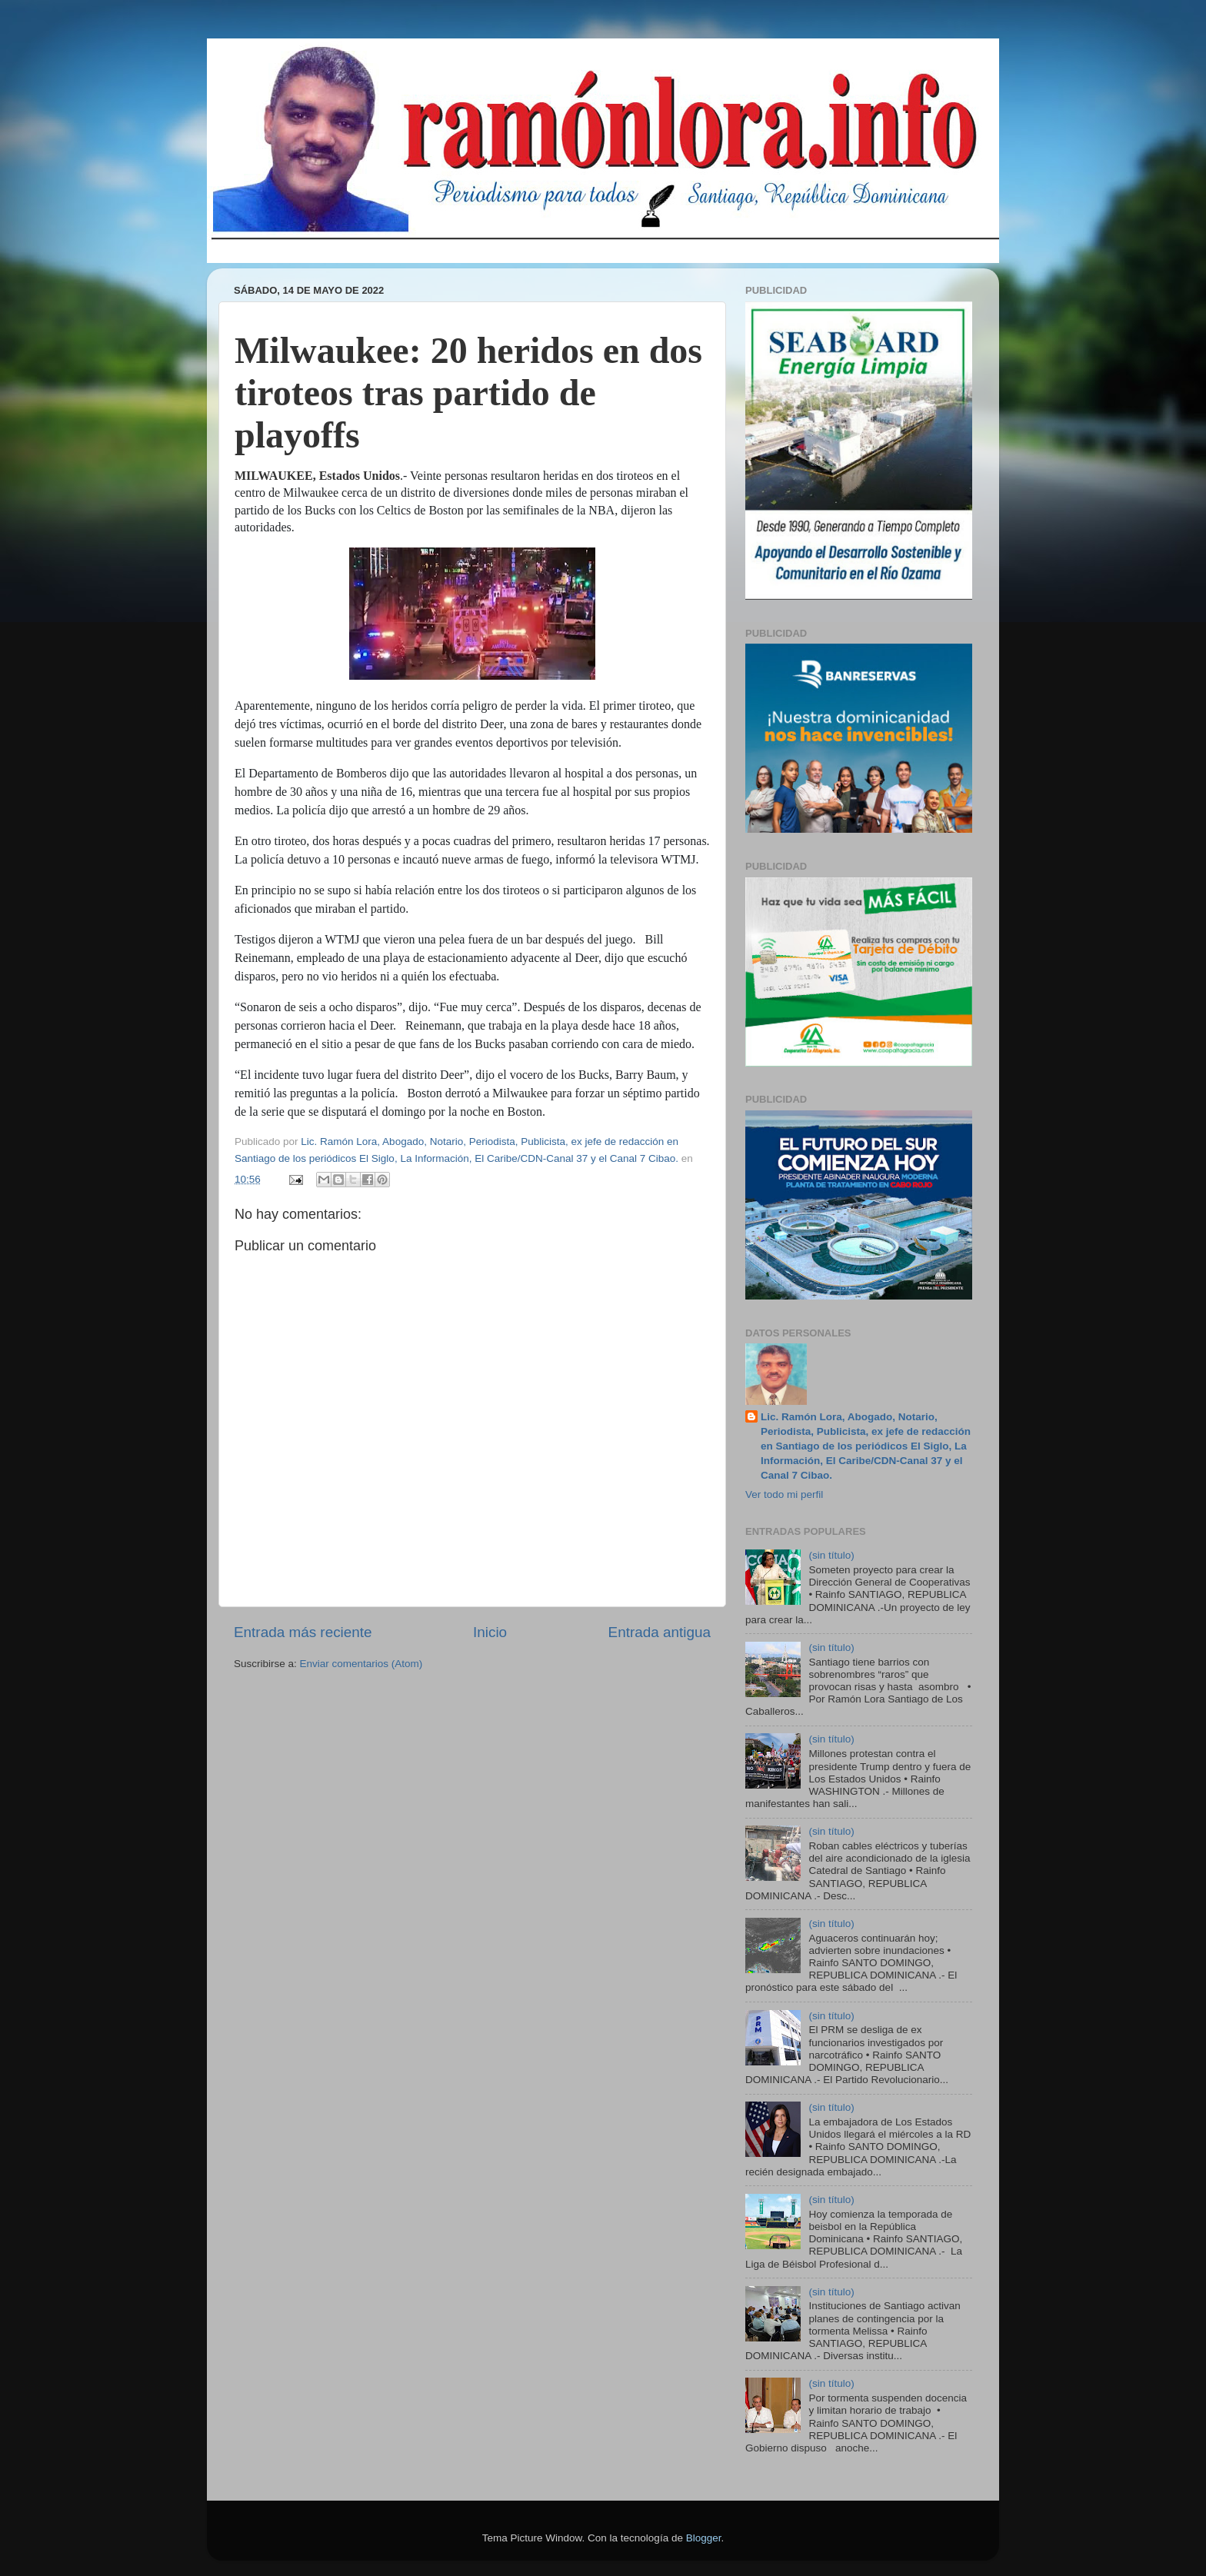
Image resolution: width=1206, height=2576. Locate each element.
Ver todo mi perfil (784, 1494)
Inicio (490, 1632)
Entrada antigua (659, 1632)
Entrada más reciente (303, 1632)
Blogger (703, 2538)
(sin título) (831, 1555)
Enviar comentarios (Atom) (361, 1663)
